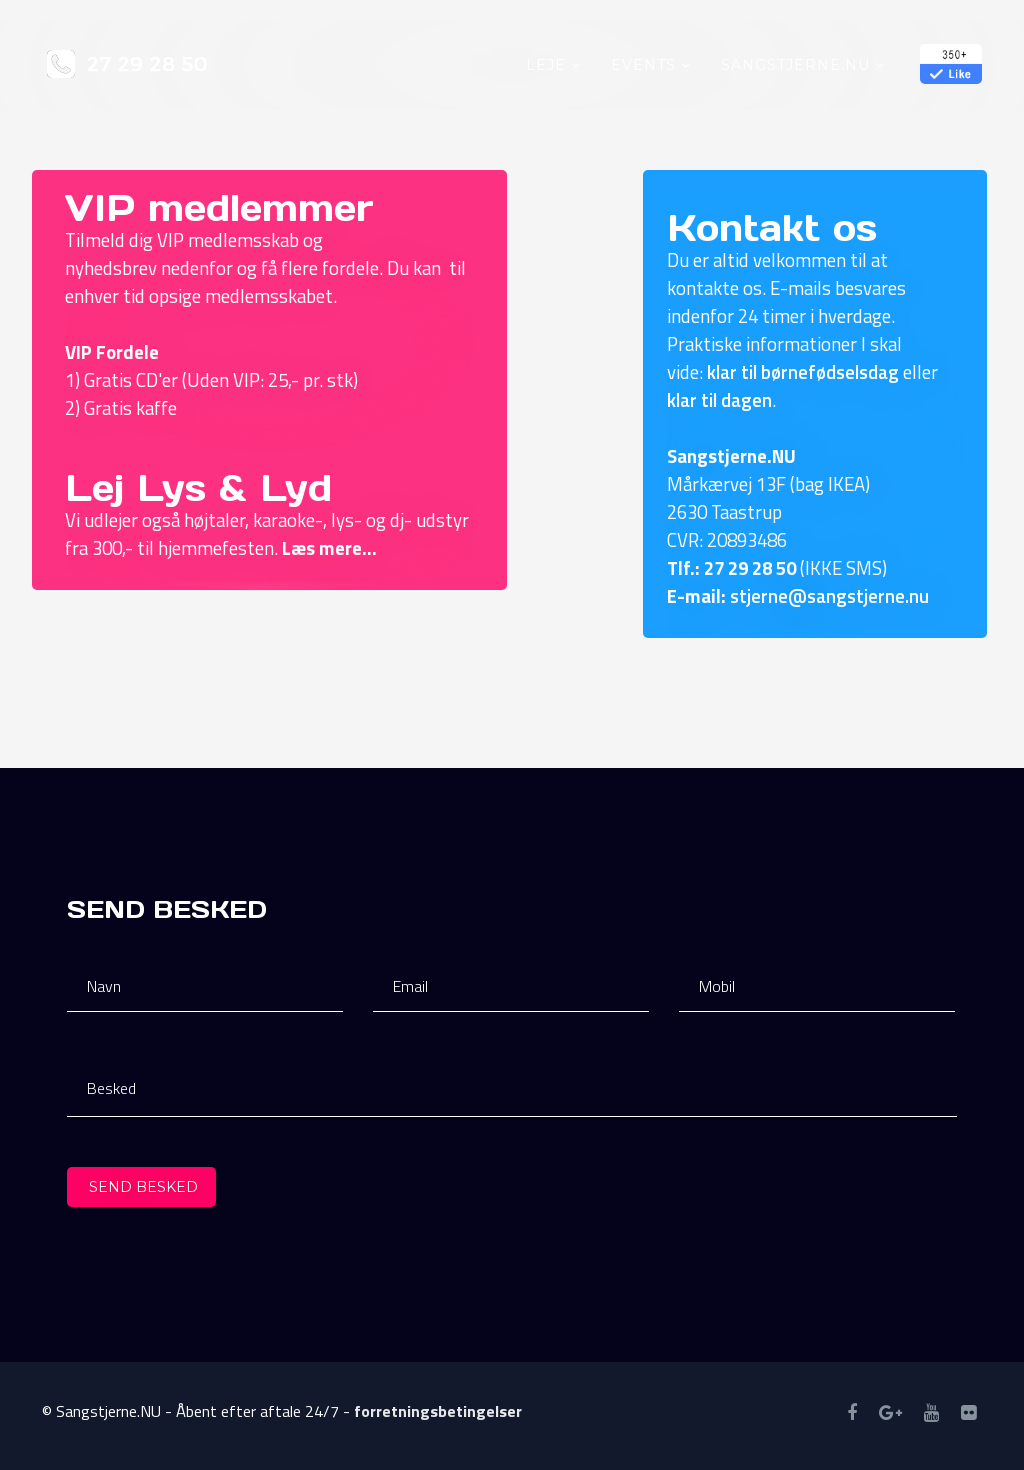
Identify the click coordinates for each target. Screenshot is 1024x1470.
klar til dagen (719, 400)
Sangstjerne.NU (795, 65)
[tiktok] (968, 1412)
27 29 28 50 (750, 568)
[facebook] (852, 1412)
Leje (546, 65)
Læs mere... (329, 548)
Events (643, 65)
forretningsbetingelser (438, 1411)
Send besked (141, 1187)
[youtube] (931, 1412)
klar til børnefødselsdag (803, 372)
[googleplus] (890, 1412)
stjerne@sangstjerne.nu (829, 596)
